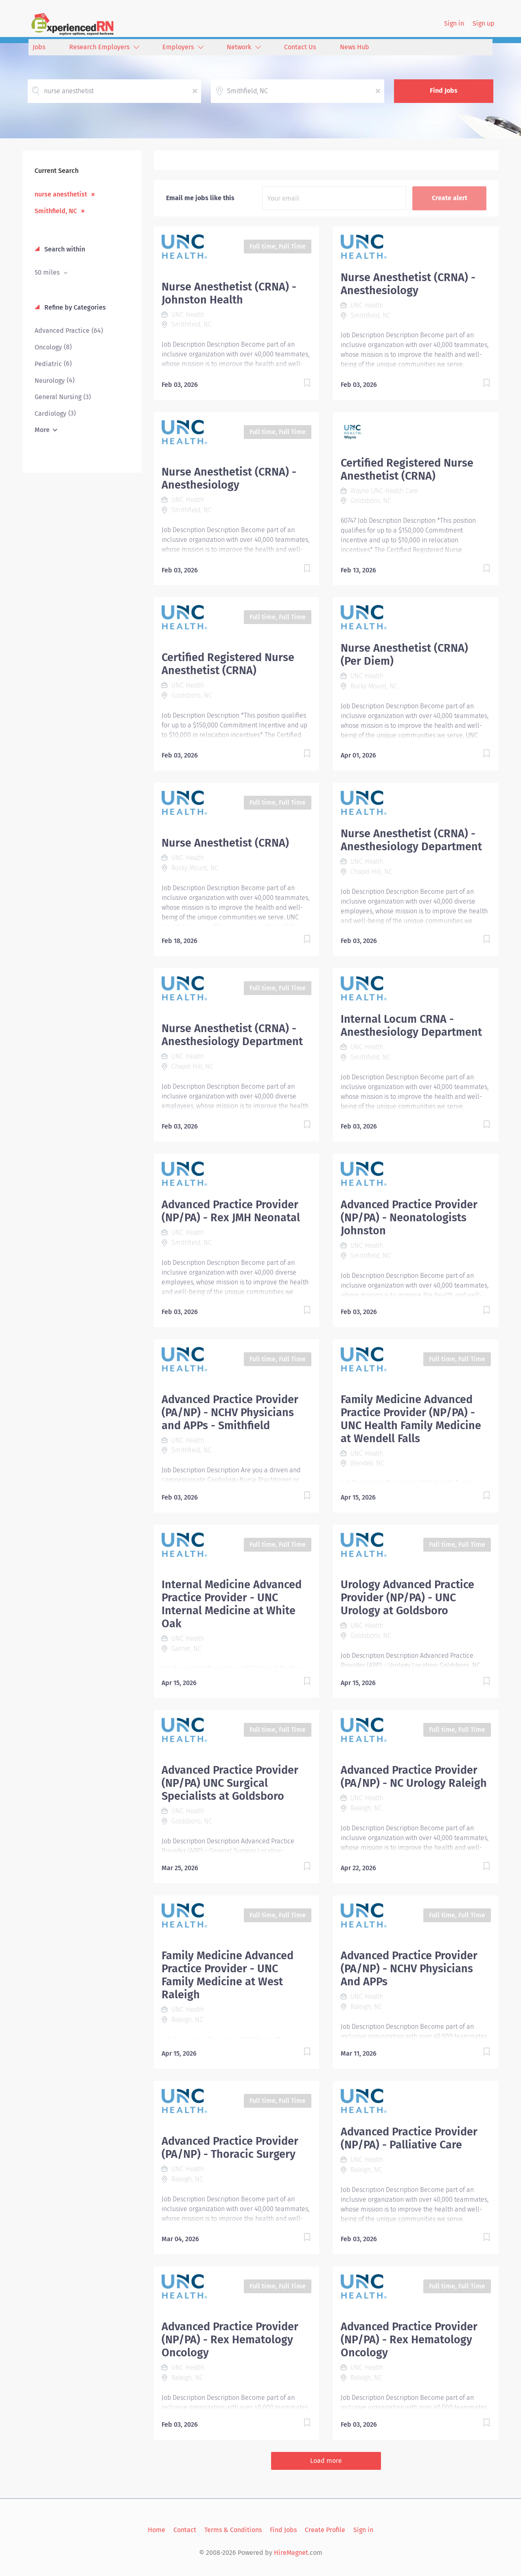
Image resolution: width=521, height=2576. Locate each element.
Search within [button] (64, 249)
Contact (184, 2530)
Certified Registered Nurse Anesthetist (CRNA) (407, 469)
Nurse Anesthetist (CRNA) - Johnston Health (229, 293)
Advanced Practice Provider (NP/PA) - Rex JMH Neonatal (231, 1211)
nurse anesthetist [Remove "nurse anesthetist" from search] (61, 194)
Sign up (484, 23)
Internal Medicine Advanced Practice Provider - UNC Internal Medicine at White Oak (232, 1604)
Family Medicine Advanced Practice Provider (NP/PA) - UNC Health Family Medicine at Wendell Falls (411, 1419)
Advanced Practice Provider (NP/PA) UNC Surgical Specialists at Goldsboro (230, 1783)
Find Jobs (444, 90)
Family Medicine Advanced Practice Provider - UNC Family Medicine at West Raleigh (227, 1975)
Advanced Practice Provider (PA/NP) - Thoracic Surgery (230, 2148)
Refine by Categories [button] (74, 307)
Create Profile (325, 2530)
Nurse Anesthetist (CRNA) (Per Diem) (404, 655)
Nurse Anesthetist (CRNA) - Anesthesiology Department (411, 840)
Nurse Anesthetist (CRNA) (225, 842)
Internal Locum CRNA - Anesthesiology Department (411, 1026)
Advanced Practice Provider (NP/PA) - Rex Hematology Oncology (230, 2339)
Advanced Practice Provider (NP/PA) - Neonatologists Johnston (409, 1217)
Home (156, 2530)
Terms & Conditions (233, 2530)
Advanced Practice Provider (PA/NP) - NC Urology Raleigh (414, 1777)
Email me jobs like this (200, 198)
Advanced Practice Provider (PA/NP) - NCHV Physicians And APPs (409, 1968)
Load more (326, 2461)
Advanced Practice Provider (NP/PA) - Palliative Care (409, 2138)
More (42, 430)
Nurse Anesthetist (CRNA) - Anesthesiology (408, 284)
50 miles (48, 272)
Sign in (454, 23)
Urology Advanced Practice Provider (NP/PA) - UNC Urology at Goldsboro (407, 1597)
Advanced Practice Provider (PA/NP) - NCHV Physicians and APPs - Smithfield (230, 1412)
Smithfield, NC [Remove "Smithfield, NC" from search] (56, 210)
